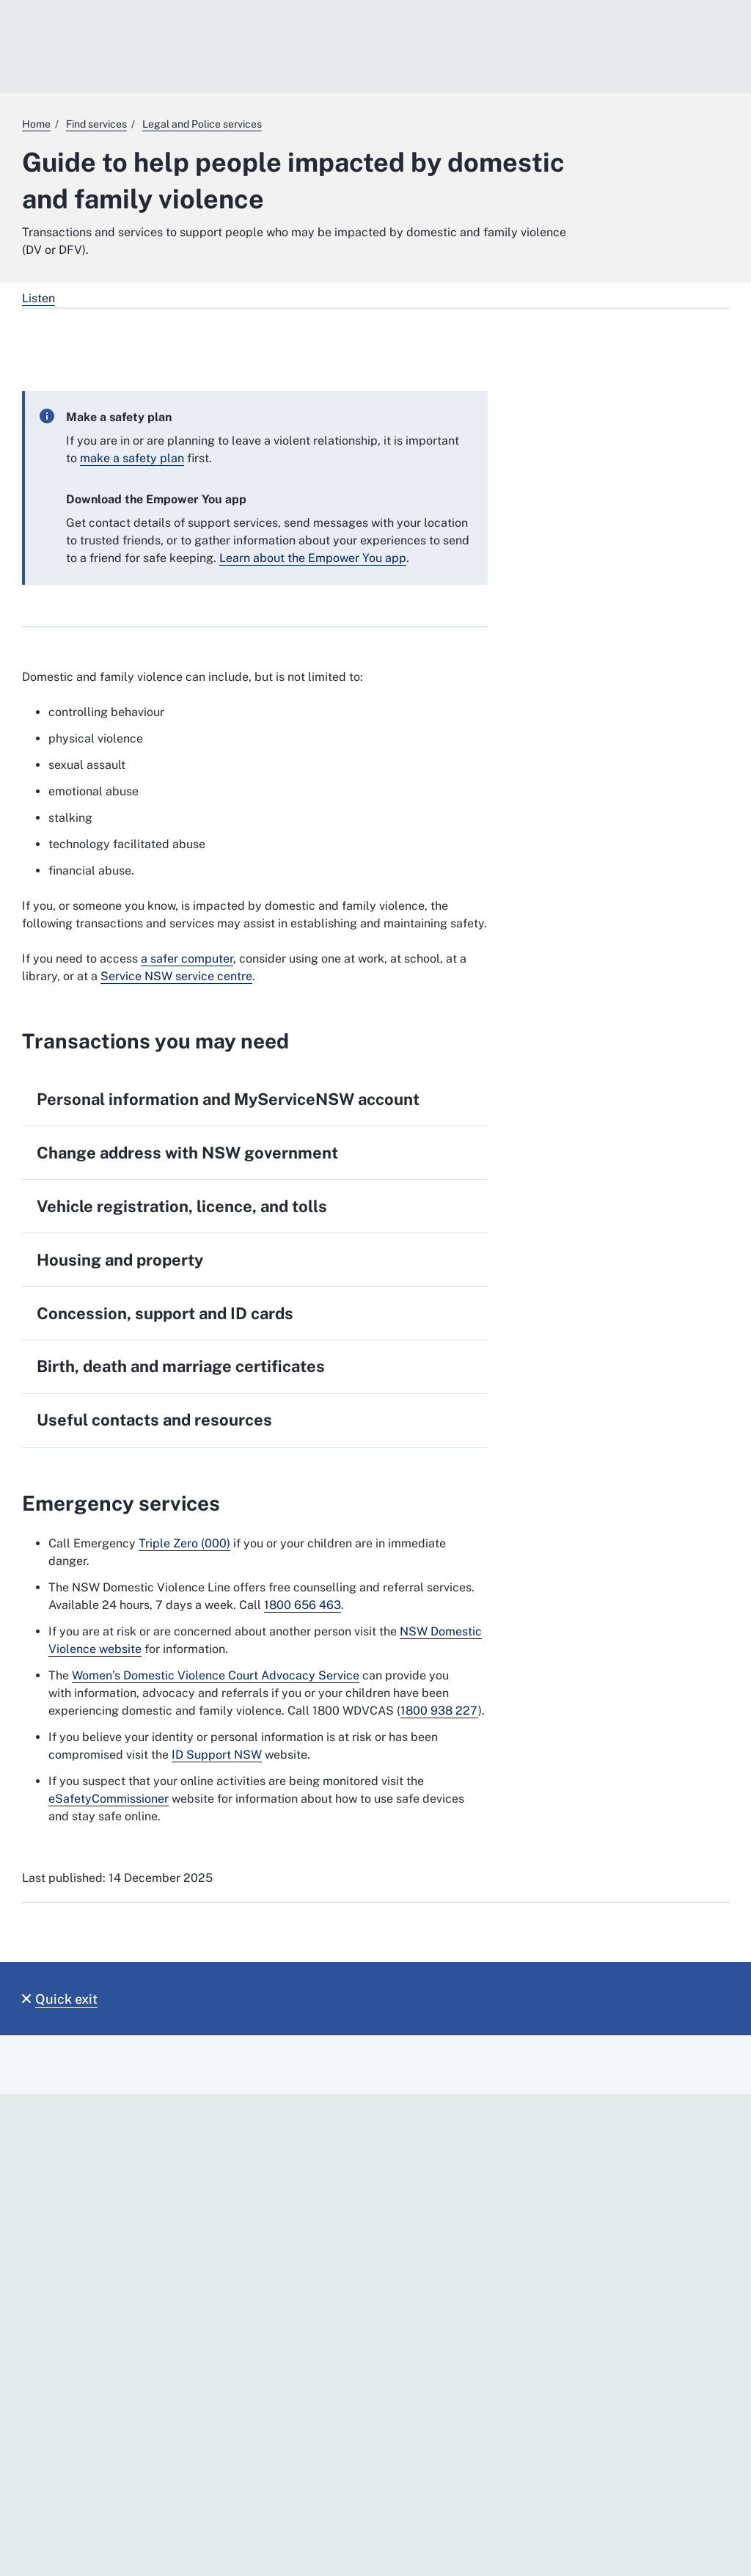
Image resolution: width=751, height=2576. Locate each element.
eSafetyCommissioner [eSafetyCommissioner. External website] (108, 1799)
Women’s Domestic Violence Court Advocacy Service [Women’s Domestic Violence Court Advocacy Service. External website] (215, 1675)
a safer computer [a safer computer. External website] (187, 959)
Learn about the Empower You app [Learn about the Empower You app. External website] (312, 558)
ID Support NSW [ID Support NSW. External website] (217, 1755)
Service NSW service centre (176, 976)
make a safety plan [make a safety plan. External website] (132, 458)
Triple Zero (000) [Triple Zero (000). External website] (184, 1543)
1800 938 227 (439, 1711)
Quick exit (66, 1999)
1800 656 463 (302, 1605)
